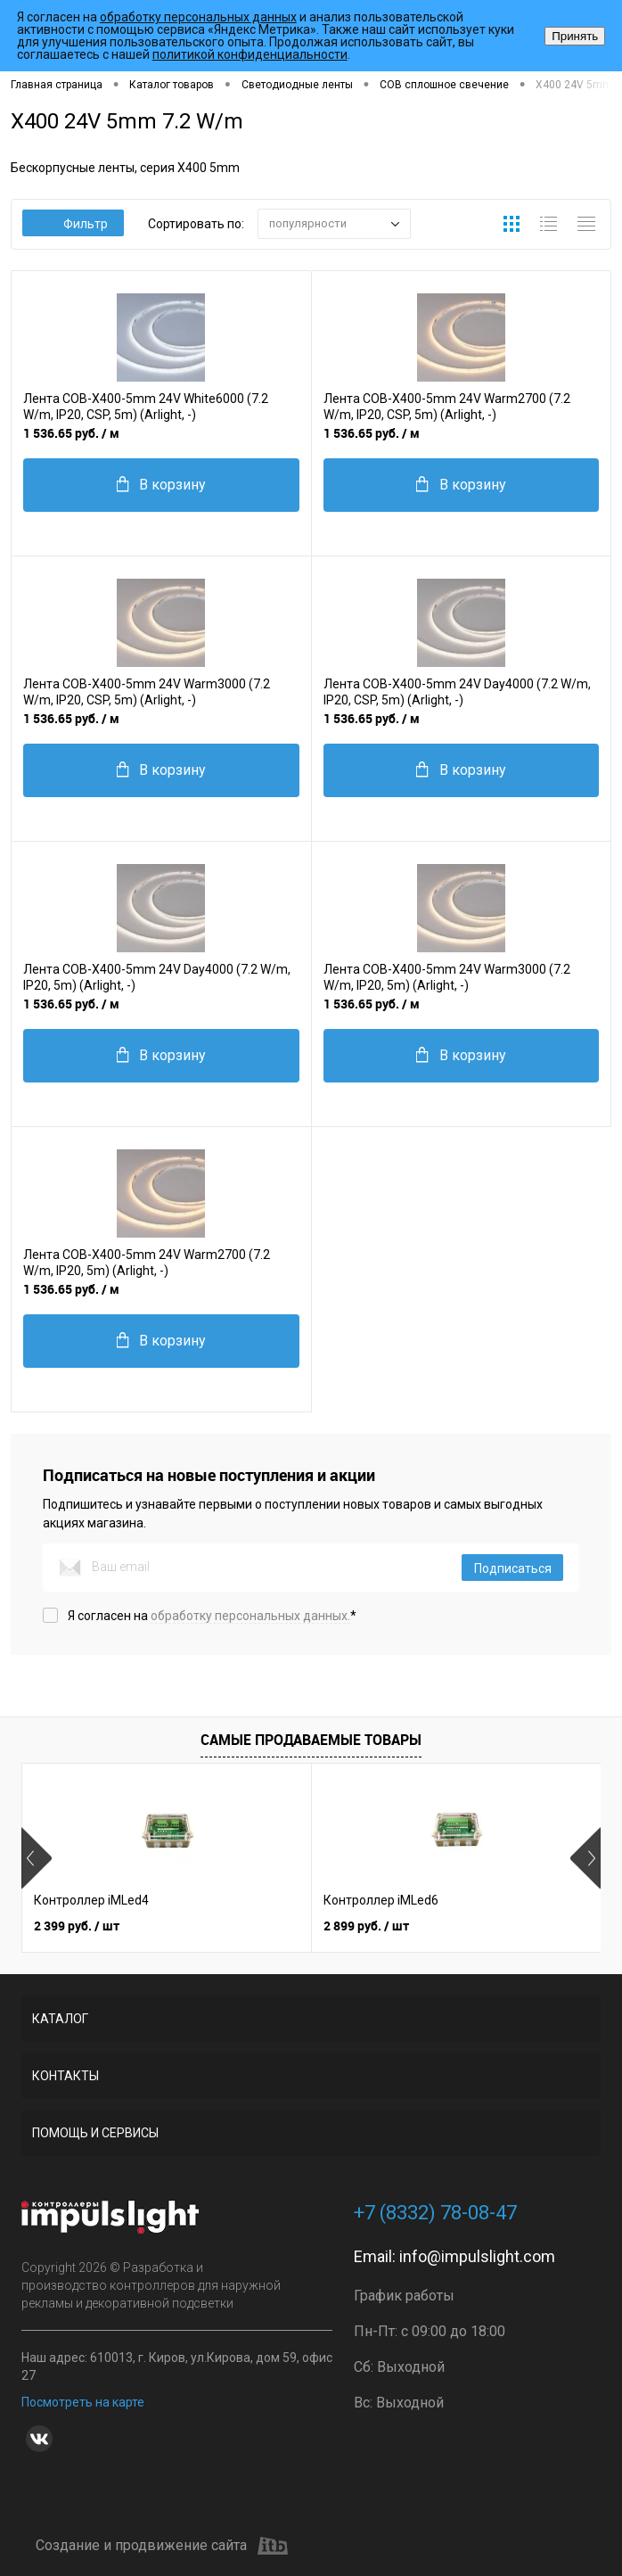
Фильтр (73, 224)
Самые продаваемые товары (311, 1739)
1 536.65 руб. (71, 432)
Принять (575, 36)
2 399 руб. (76, 1925)
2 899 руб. (366, 1925)
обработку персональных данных (198, 17)
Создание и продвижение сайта (162, 2546)
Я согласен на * (212, 1616)
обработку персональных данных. (250, 1616)
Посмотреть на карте (82, 2402)
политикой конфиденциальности (250, 54)
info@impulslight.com (477, 2256)
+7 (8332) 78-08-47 (435, 2213)
